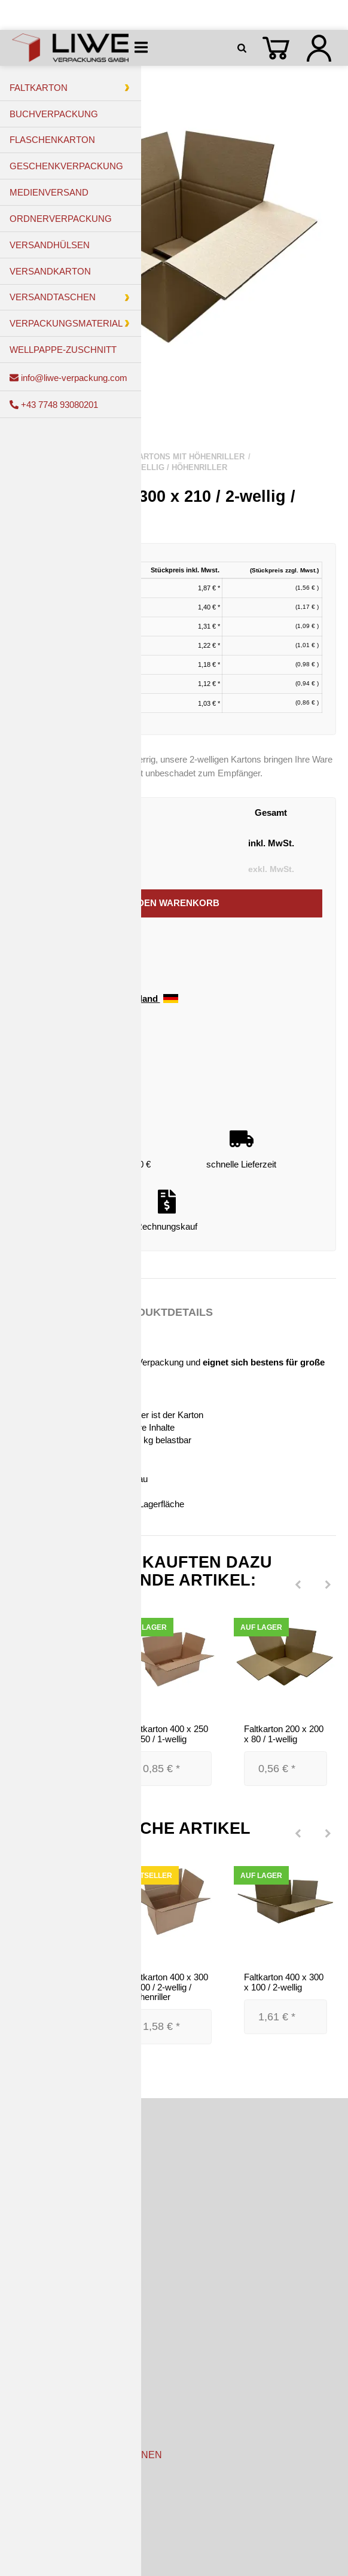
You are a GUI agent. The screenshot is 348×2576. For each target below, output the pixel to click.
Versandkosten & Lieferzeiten (69, 2357)
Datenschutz (37, 2532)
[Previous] (297, 1585)
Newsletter (33, 2408)
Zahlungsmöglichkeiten (57, 2332)
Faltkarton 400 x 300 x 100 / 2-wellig (283, 1982)
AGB (21, 2506)
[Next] (327, 1585)
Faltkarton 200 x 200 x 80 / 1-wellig (283, 1734)
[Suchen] (244, 48)
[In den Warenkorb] (172, 903)
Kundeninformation (48, 2481)
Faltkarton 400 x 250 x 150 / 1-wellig (168, 1734)
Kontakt (27, 2382)
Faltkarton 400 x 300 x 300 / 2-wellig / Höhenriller (168, 1987)
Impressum (34, 2558)
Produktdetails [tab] (163, 1312)
